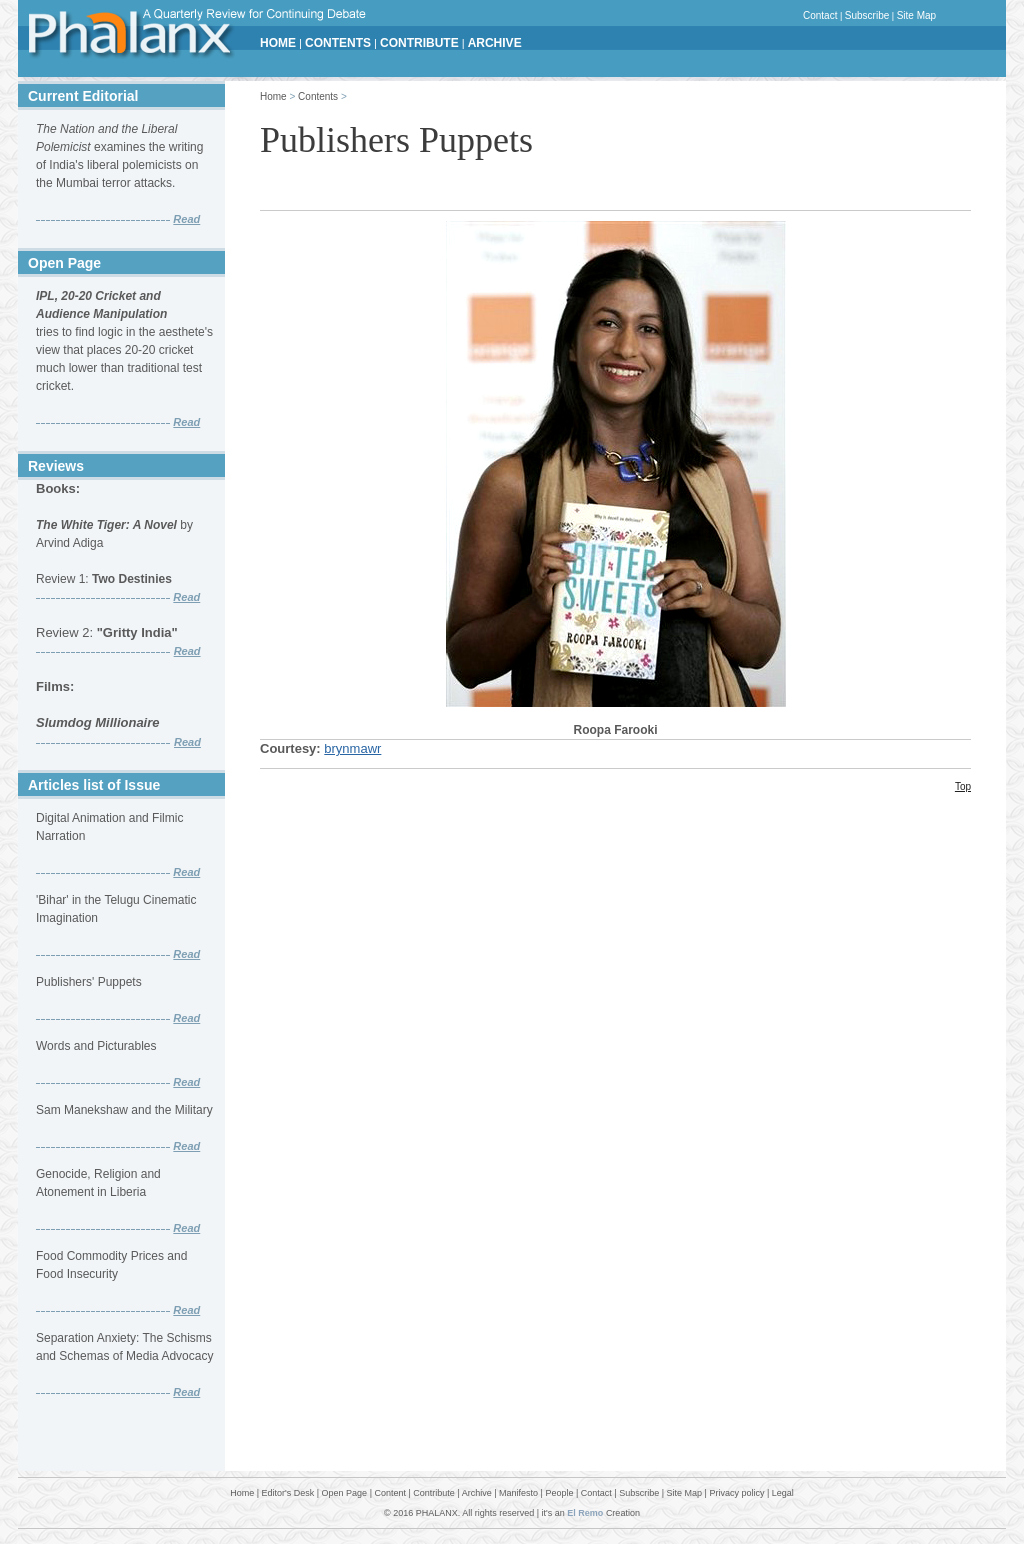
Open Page (64, 263)
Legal (783, 1493)
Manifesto (518, 1493)
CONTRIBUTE (419, 43)
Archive (477, 1493)
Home (273, 96)
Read (186, 219)
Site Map (916, 15)
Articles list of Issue (94, 785)
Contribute (434, 1493)
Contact (820, 15)
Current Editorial (83, 96)
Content (390, 1493)
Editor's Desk (288, 1493)
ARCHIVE (495, 43)
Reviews (56, 466)
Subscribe (867, 15)
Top (963, 786)
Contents (318, 96)
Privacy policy (736, 1493)
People (559, 1493)
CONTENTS (338, 43)
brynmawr (352, 748)
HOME (278, 43)
